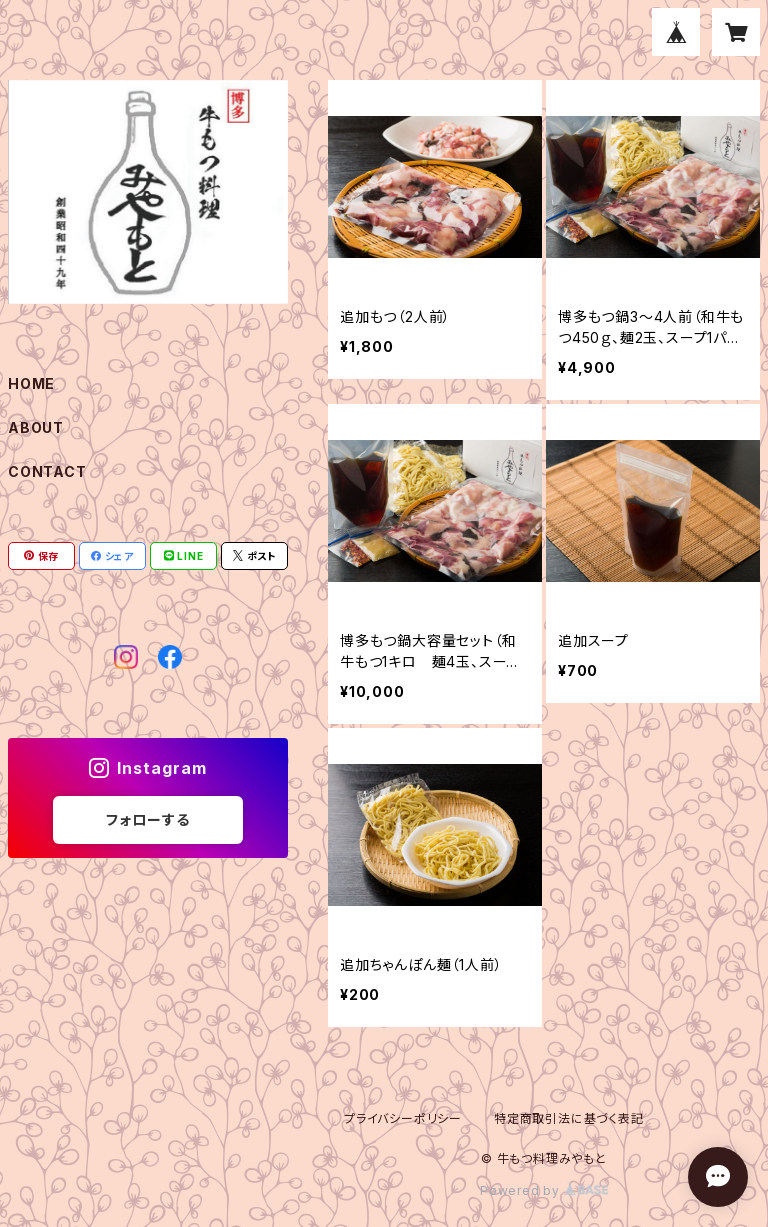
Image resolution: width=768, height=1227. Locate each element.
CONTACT (47, 471)
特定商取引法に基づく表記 (569, 1118)
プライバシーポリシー (403, 1118)
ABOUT (36, 427)
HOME (31, 383)
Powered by (544, 1190)
